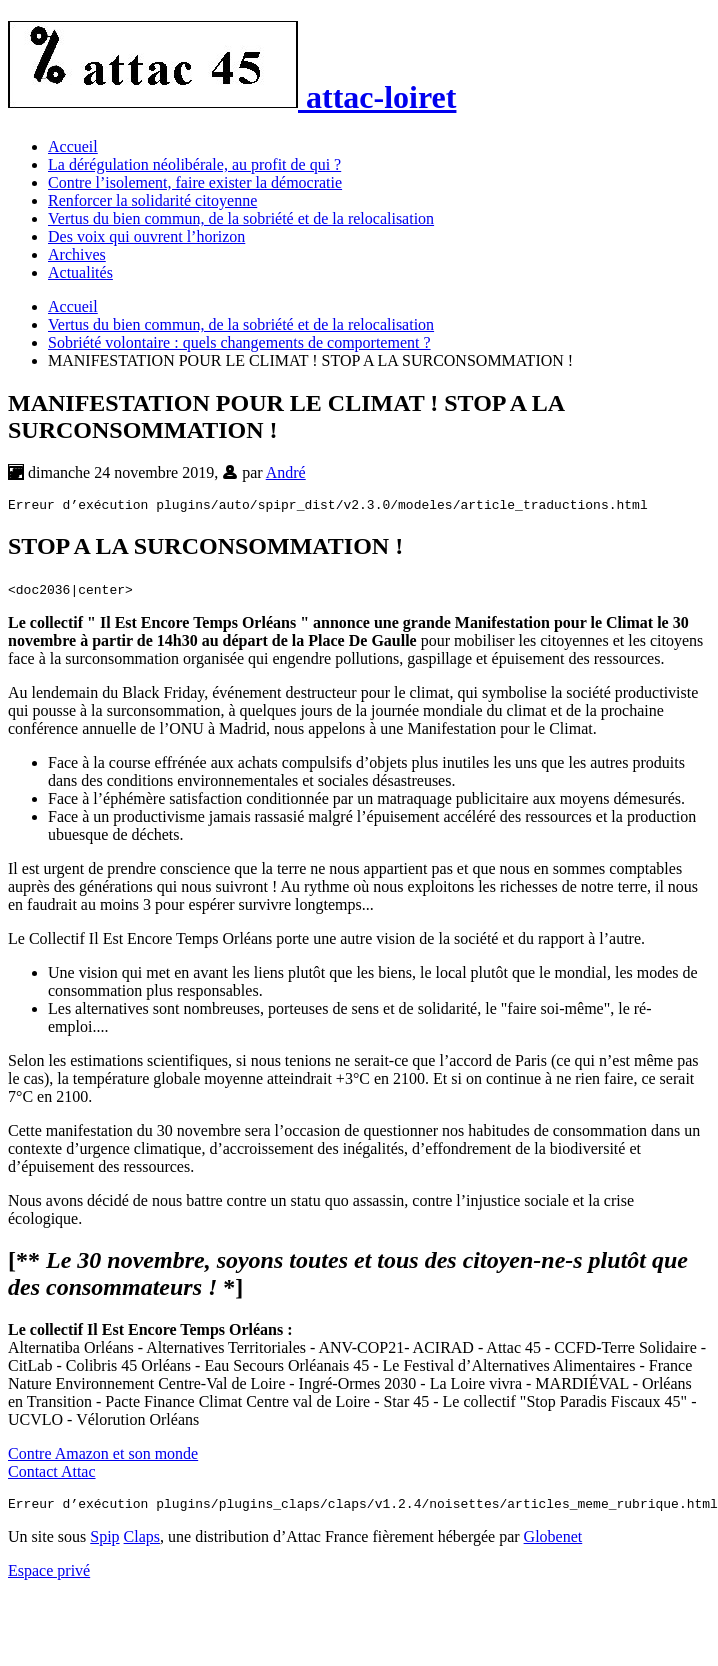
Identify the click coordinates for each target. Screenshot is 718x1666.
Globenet (553, 1542)
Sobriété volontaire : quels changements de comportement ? (239, 342)
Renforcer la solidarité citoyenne (152, 200)
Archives (77, 254)
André (286, 472)
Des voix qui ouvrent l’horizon (146, 236)
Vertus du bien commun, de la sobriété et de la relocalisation (241, 218)
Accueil (73, 146)
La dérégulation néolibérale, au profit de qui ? (194, 164)
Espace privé (49, 1576)
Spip (104, 1542)
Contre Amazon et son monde (103, 1456)
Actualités (80, 272)
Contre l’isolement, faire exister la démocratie (195, 182)
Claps (142, 1542)
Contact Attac (52, 1474)
